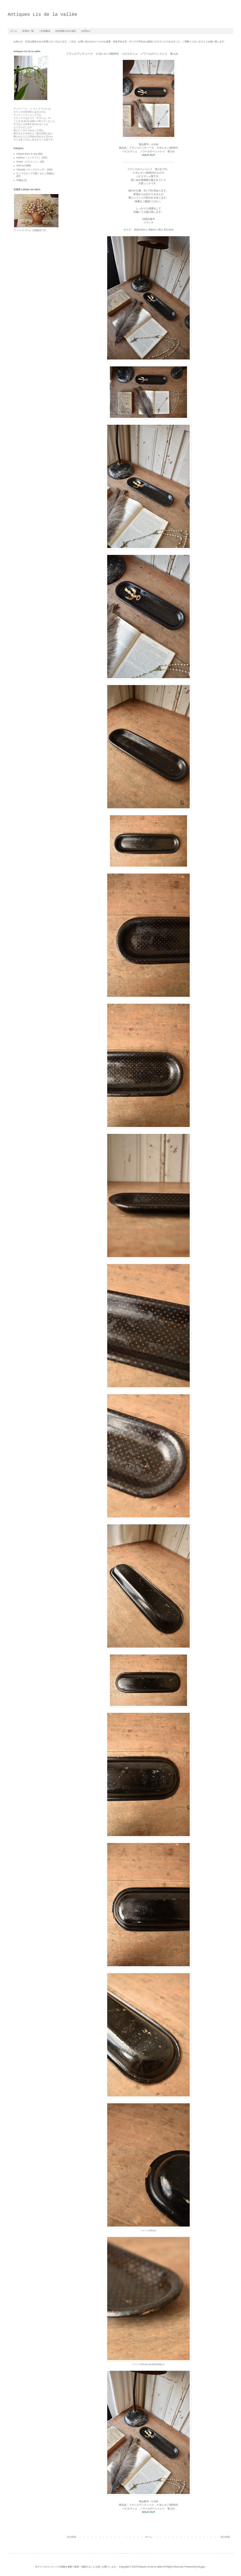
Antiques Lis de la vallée (42, 14)
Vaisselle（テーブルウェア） (31, 169)
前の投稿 (225, 2537)
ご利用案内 (44, 31)
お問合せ (85, 31)
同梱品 (19, 180)
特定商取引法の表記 (65, 31)
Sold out (20, 165)
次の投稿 (71, 2537)
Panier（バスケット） (27, 161)
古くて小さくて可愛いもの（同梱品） (36, 173)
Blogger (201, 2566)
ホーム (13, 31)
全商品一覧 (28, 31)
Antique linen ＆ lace (27, 153)
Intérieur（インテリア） (28, 157)
